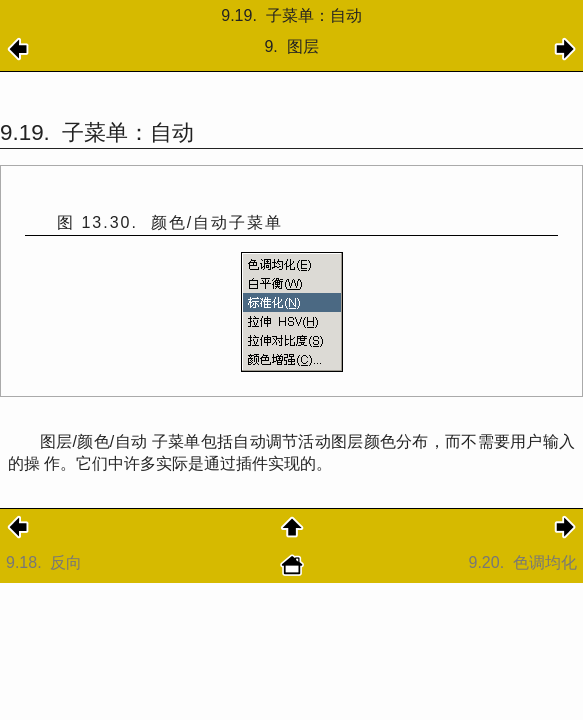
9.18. (46, 562)
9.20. (523, 562)
